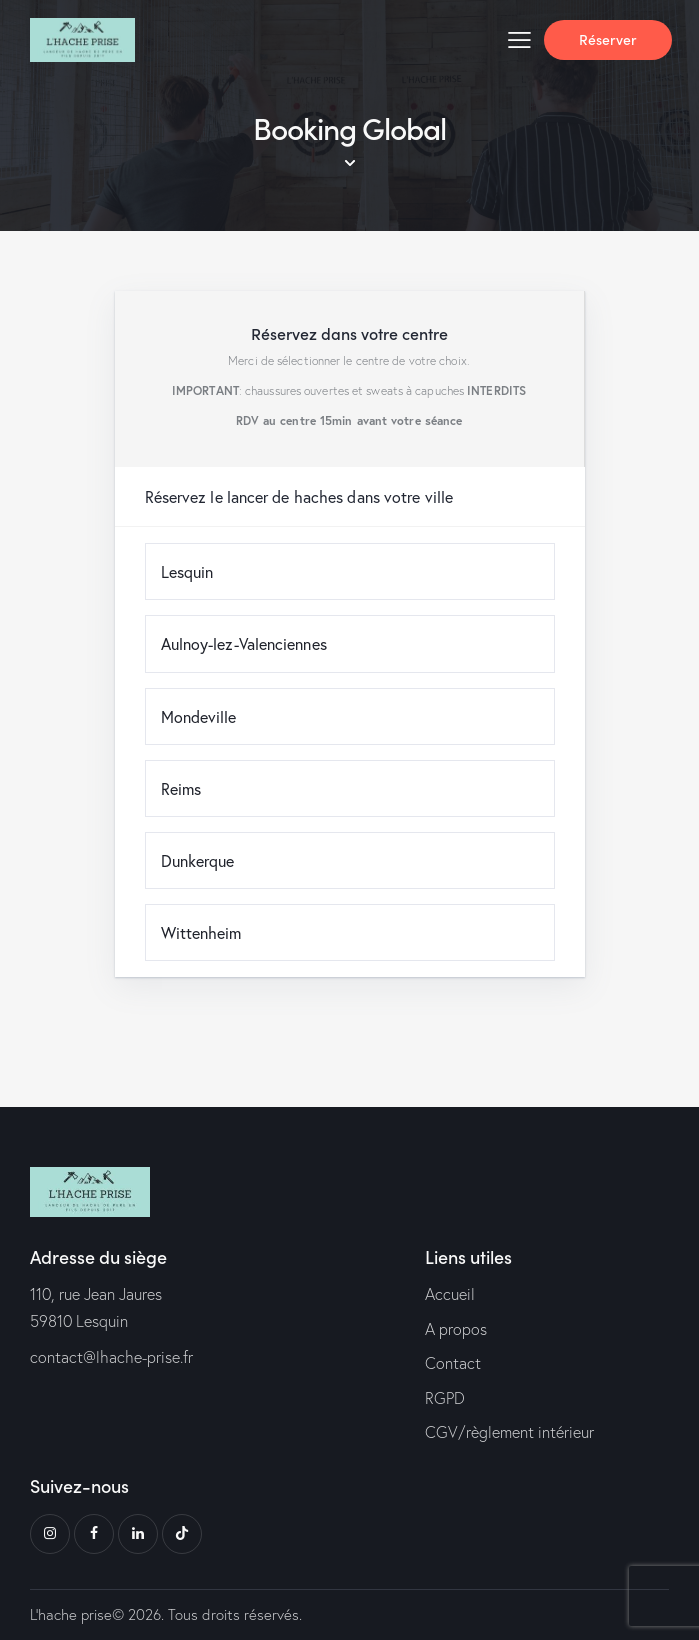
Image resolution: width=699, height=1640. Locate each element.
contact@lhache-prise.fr (111, 1357)
